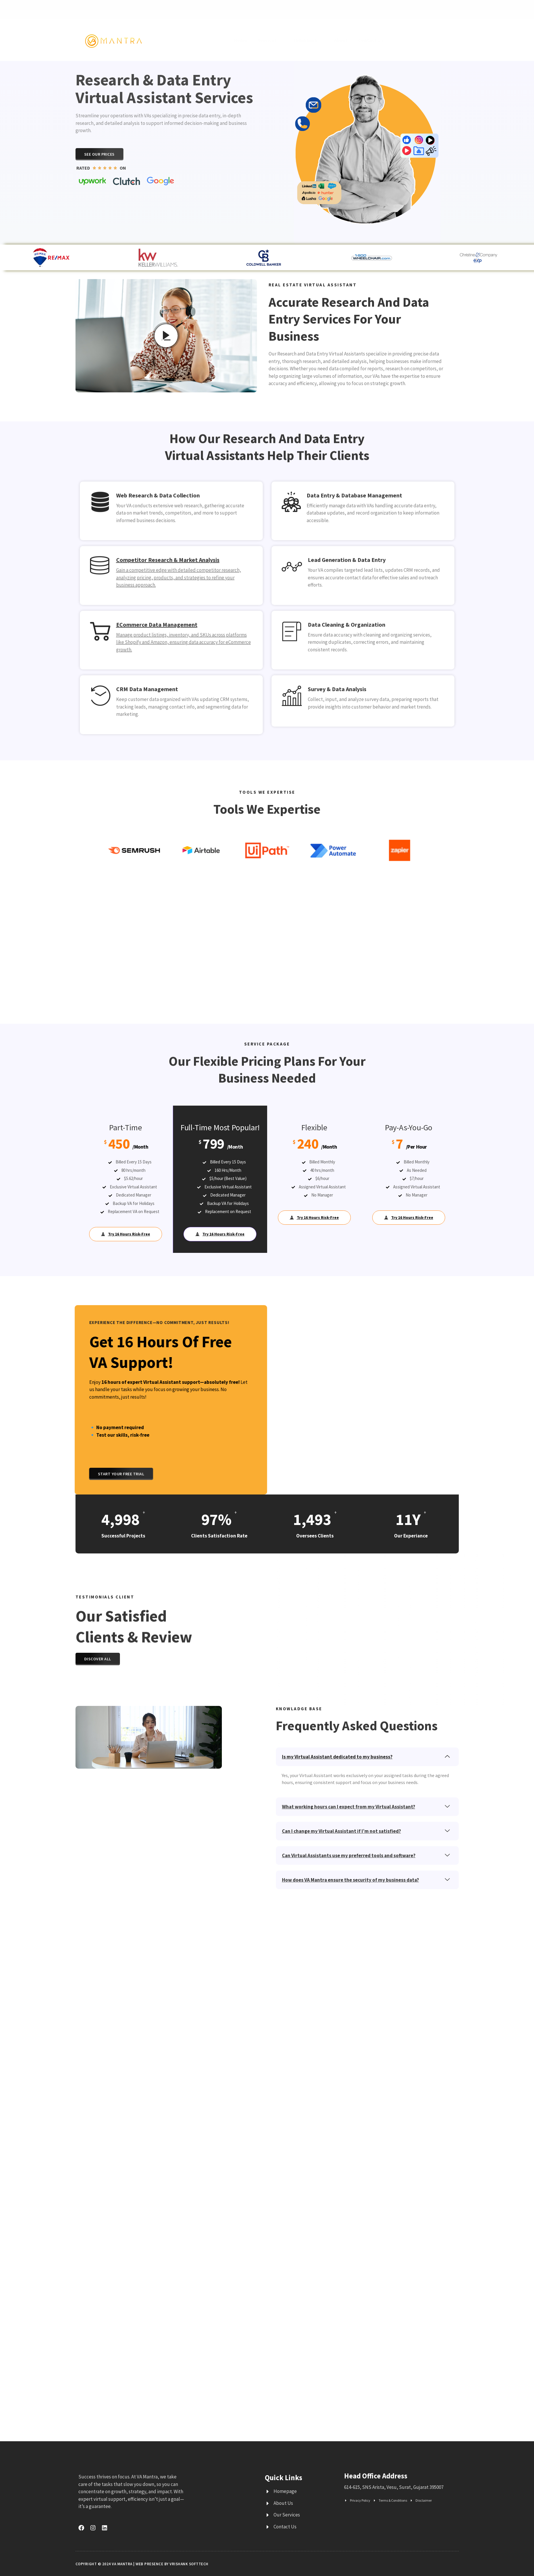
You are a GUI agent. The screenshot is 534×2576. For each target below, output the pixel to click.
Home (240, 40)
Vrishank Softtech (189, 2563)
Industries (308, 40)
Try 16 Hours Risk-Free (125, 1234)
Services (270, 40)
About (341, 40)
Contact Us (370, 40)
